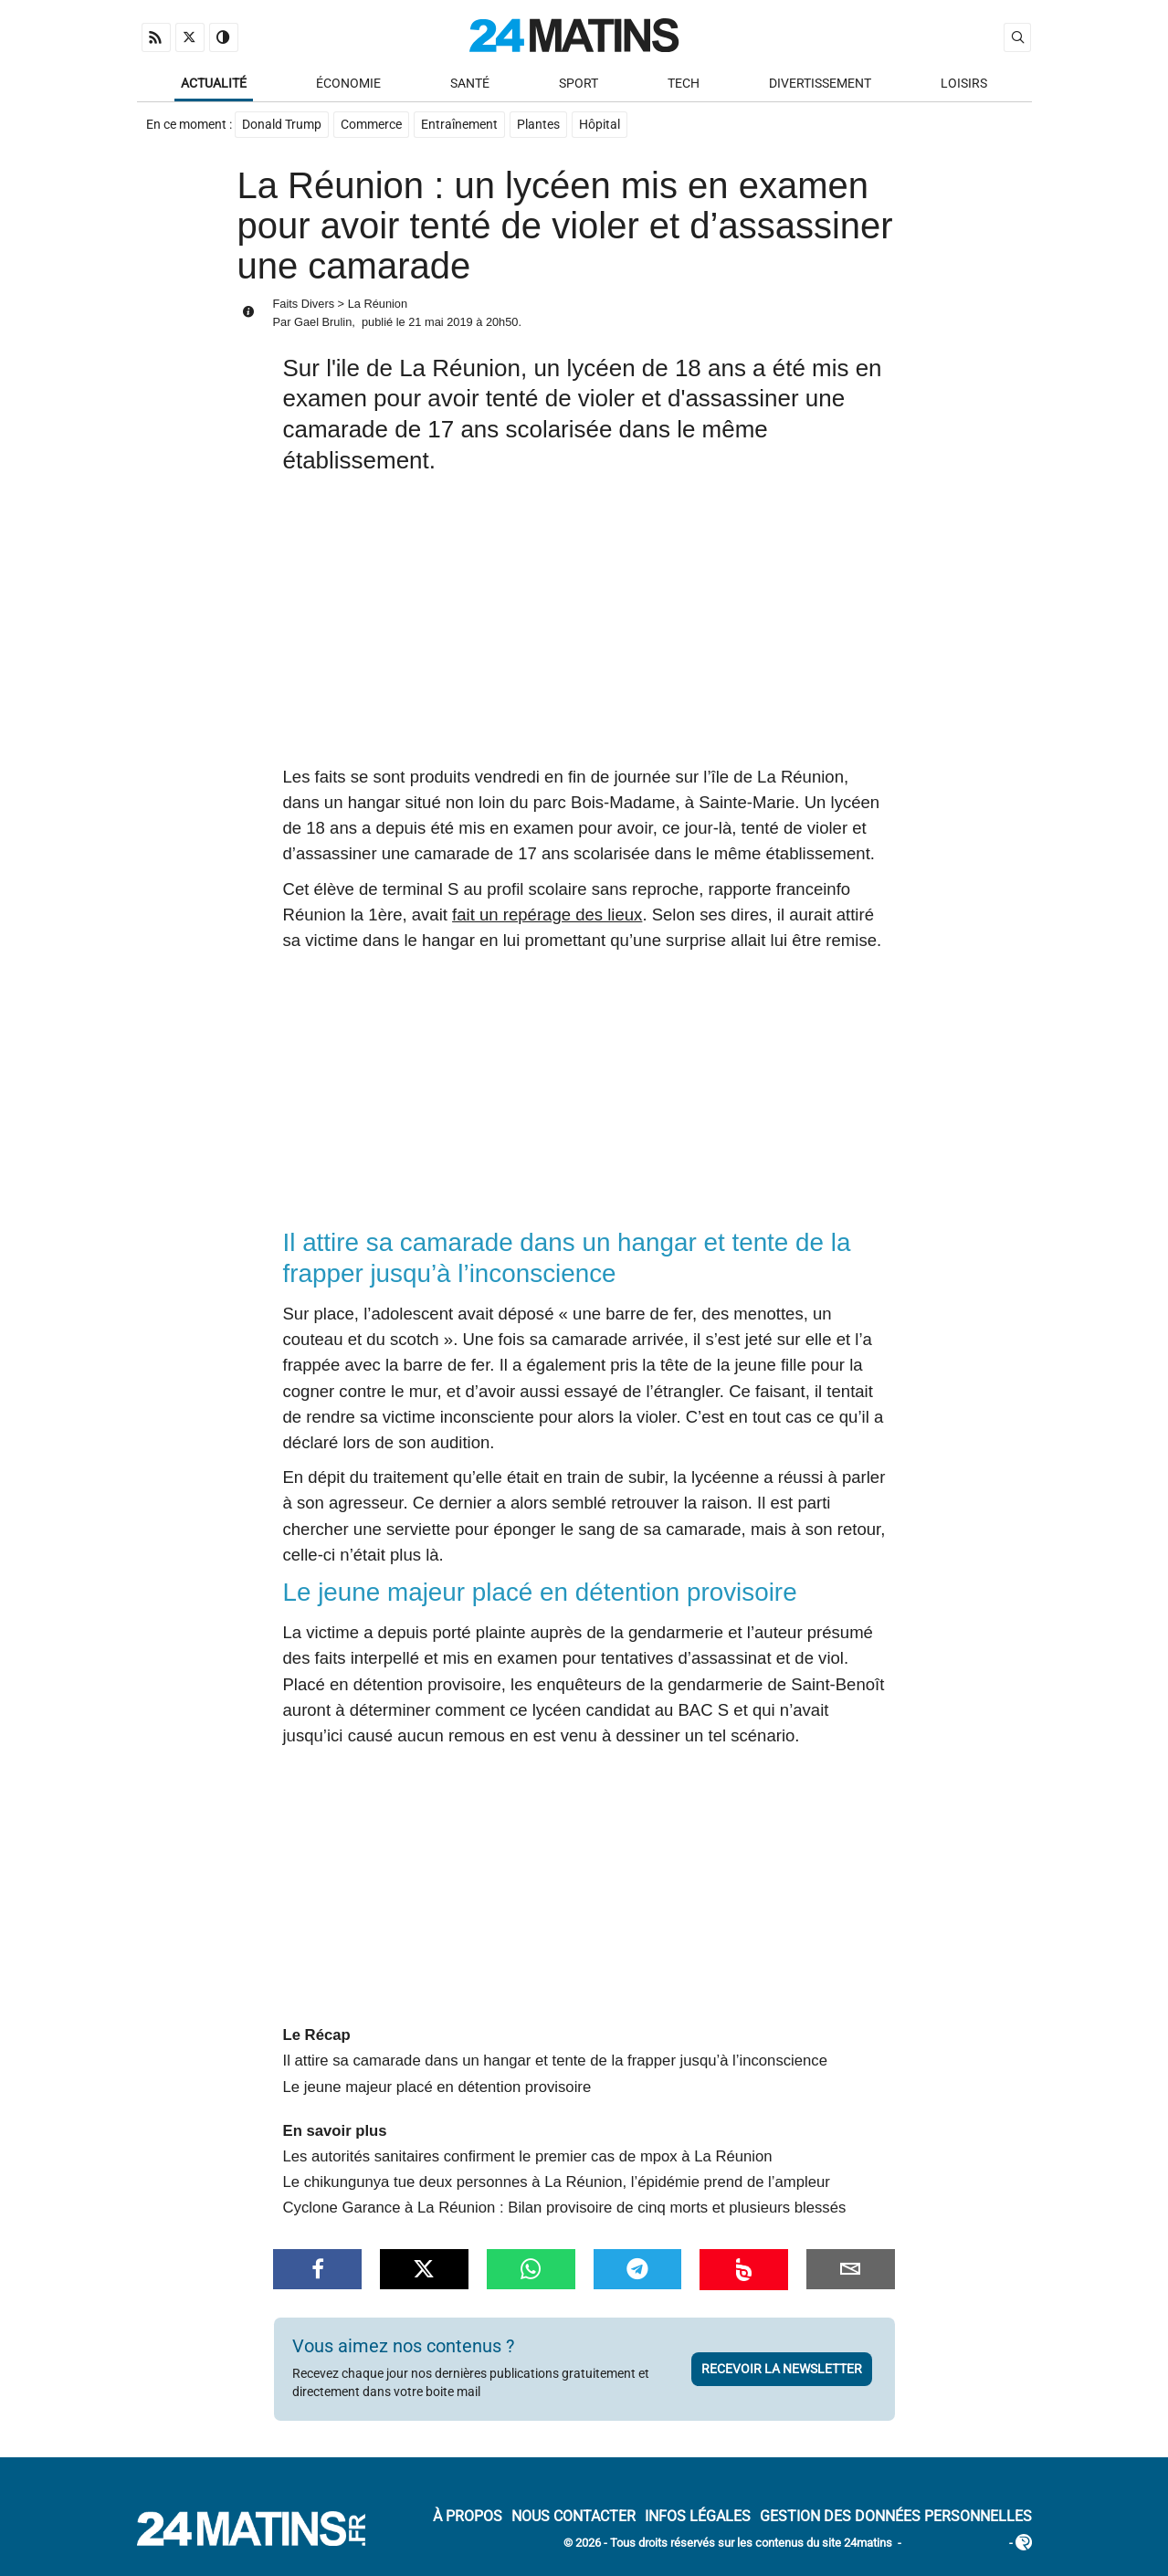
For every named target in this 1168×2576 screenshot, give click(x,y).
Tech (684, 83)
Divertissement (820, 83)
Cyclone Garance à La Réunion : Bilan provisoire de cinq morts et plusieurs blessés (565, 2207)
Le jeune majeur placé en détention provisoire (437, 2087)
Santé (469, 83)
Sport (578, 83)
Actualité (214, 83)
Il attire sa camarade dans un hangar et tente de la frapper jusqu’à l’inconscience (555, 2060)
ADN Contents (955, 2544)
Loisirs (964, 83)
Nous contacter (573, 2516)
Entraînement (459, 124)
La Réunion (377, 303)
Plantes (538, 124)
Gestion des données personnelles (896, 2516)
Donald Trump (281, 124)
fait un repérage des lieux (547, 914)
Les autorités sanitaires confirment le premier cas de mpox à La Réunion (528, 2156)
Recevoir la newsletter (781, 2368)
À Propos (467, 2516)
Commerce (371, 124)
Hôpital (599, 124)
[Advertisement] (584, 627)
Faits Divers (304, 303)
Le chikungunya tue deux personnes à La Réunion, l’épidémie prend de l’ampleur (556, 2182)
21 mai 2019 (440, 322)
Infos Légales (698, 2516)
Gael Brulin (323, 322)
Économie (348, 83)
